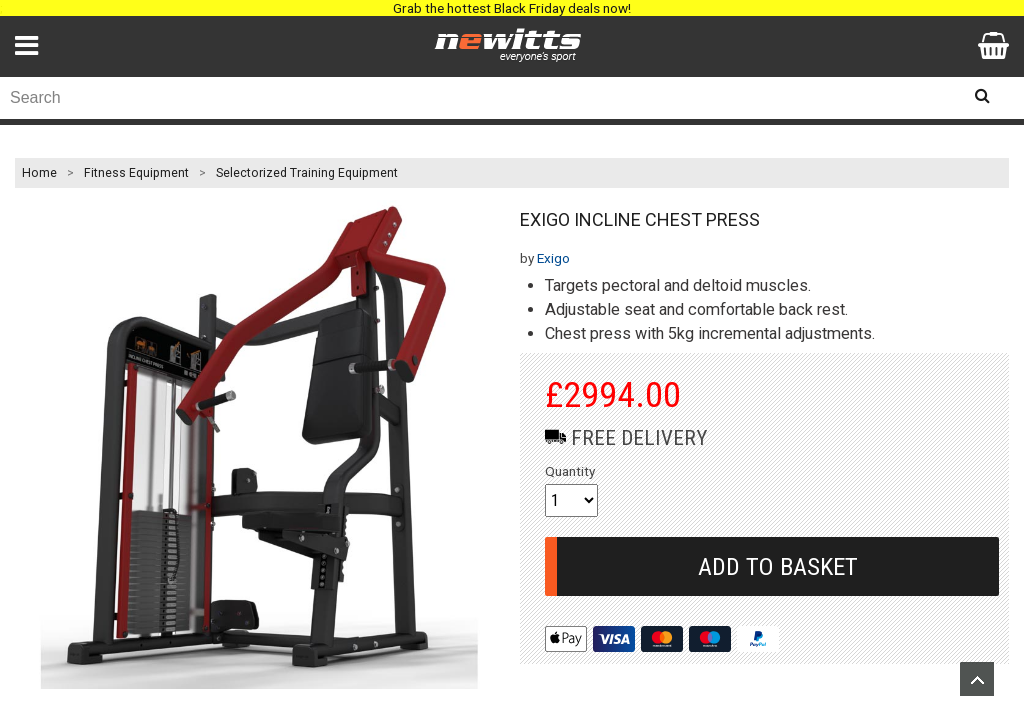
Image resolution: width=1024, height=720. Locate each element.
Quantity (570, 471)
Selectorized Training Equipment (307, 173)
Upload (977, 679)
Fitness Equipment (136, 173)
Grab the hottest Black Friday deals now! (512, 8)
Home (39, 173)
